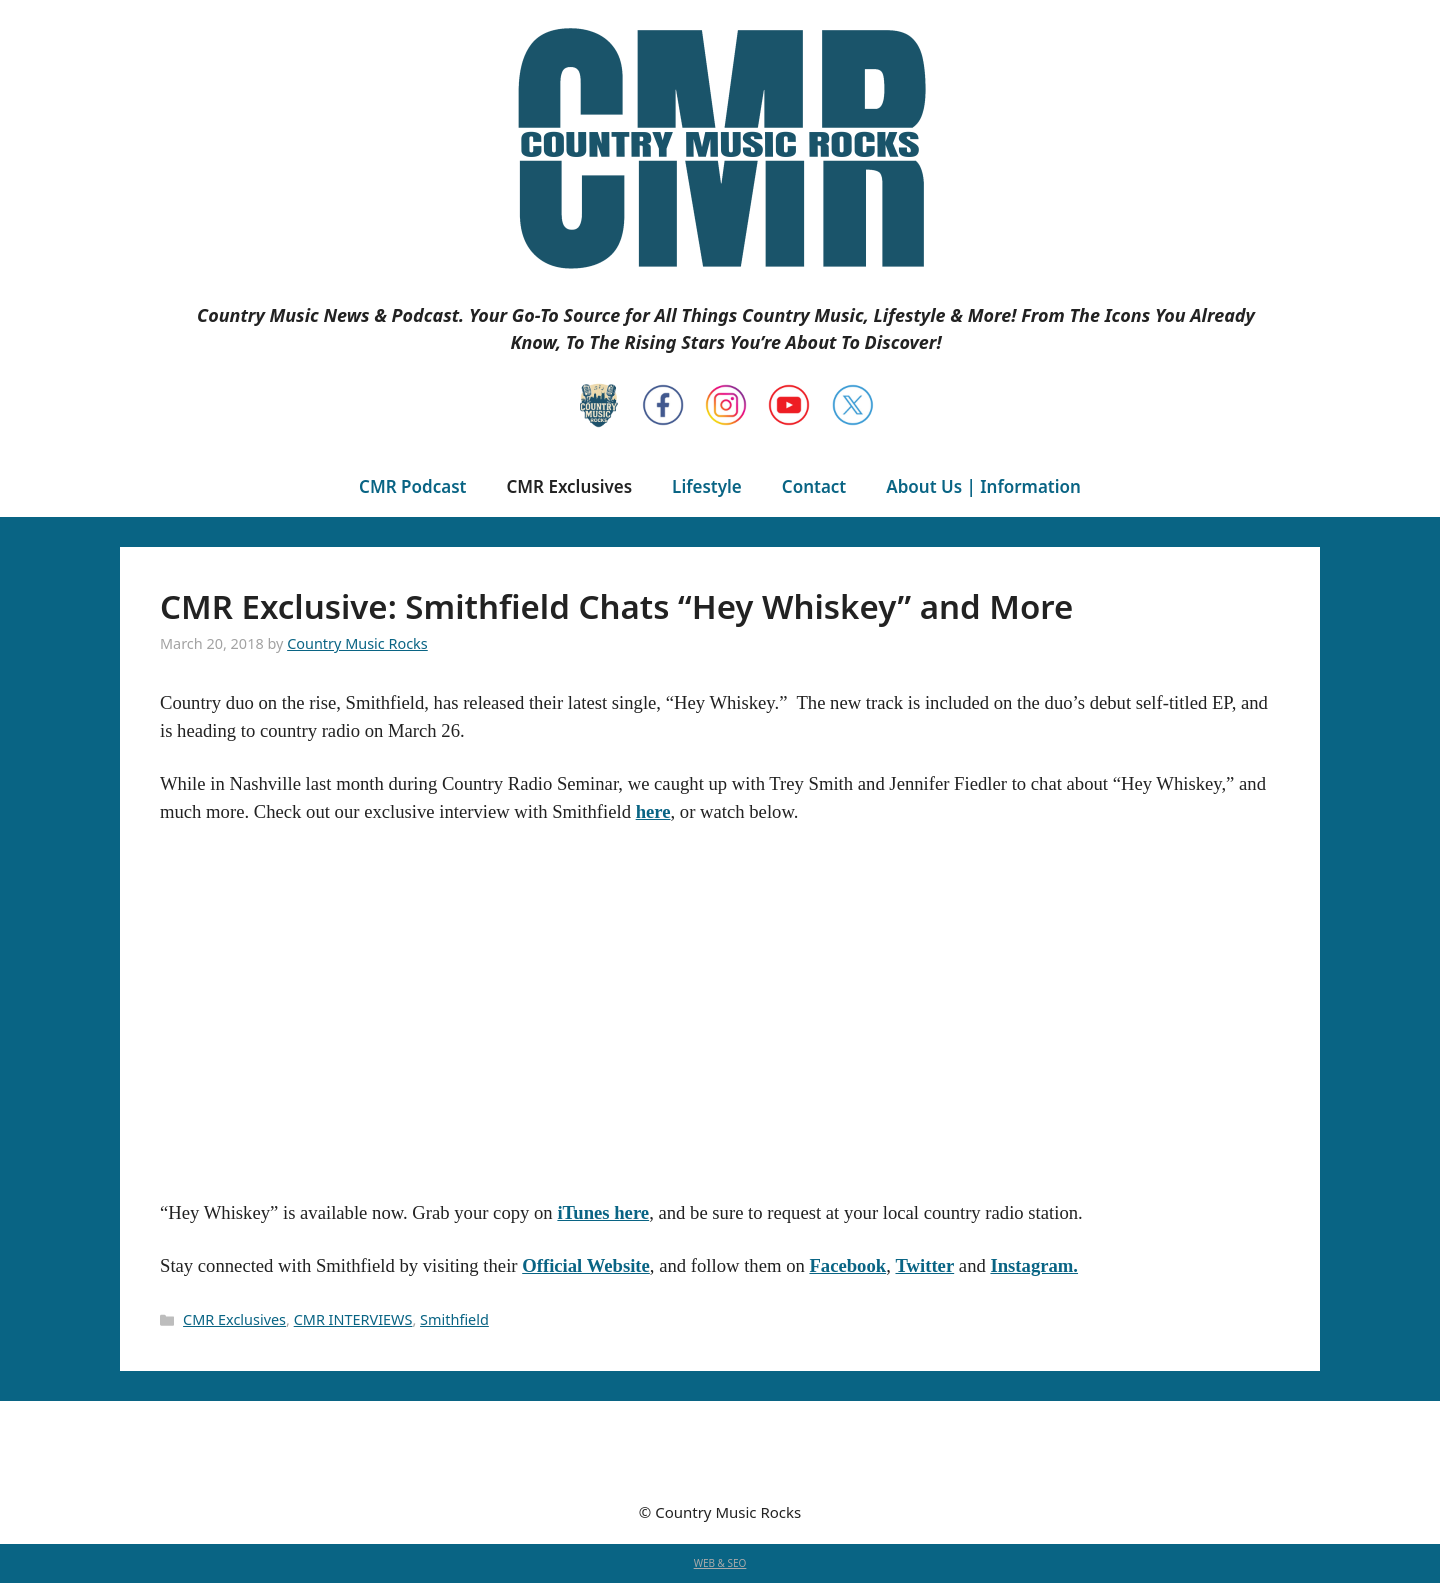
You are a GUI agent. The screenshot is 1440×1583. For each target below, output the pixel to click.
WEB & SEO (720, 1563)
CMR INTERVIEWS (353, 1319)
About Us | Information (983, 486)
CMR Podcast (412, 486)
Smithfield (454, 1319)
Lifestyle (707, 486)
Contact (814, 486)
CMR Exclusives (569, 486)
